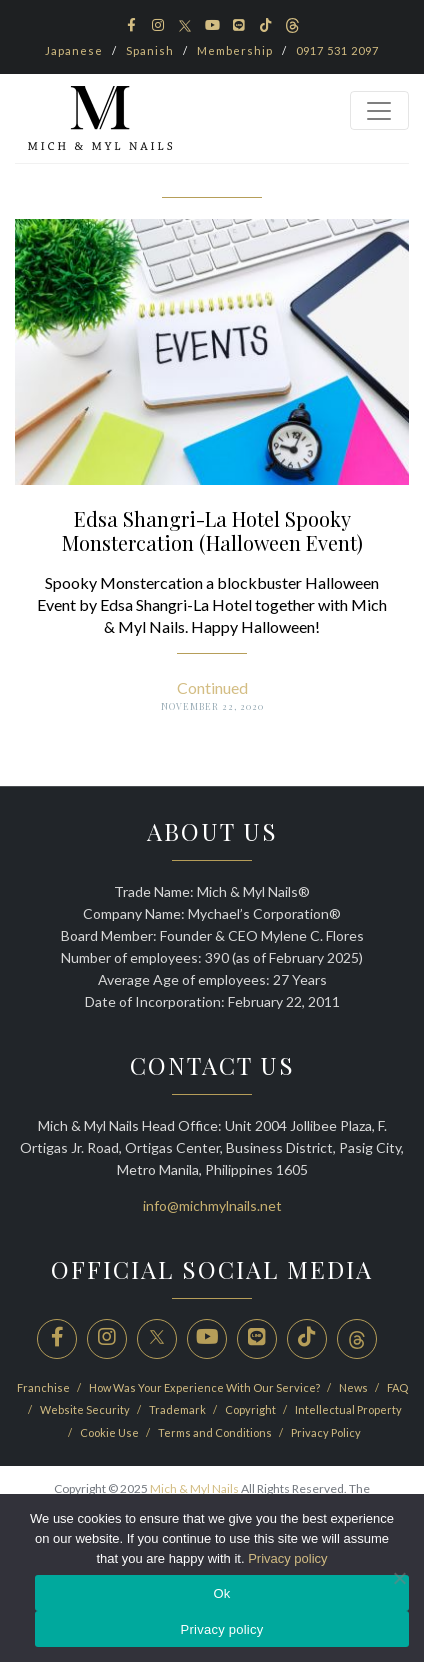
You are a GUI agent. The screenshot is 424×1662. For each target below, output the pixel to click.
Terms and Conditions (216, 1432)
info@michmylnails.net (212, 1205)
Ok (221, 1593)
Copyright (251, 1409)
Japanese (74, 50)
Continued (212, 687)
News (354, 1387)
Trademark (178, 1409)
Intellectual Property (348, 1409)
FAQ (397, 1387)
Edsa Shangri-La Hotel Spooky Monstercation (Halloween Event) (212, 530)
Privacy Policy (326, 1432)
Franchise (44, 1387)
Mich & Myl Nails (194, 1488)
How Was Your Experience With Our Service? (205, 1387)
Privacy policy (287, 1558)
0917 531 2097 (337, 50)
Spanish (150, 50)
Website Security (86, 1409)
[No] (399, 1578)
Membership (235, 50)
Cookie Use (110, 1432)
